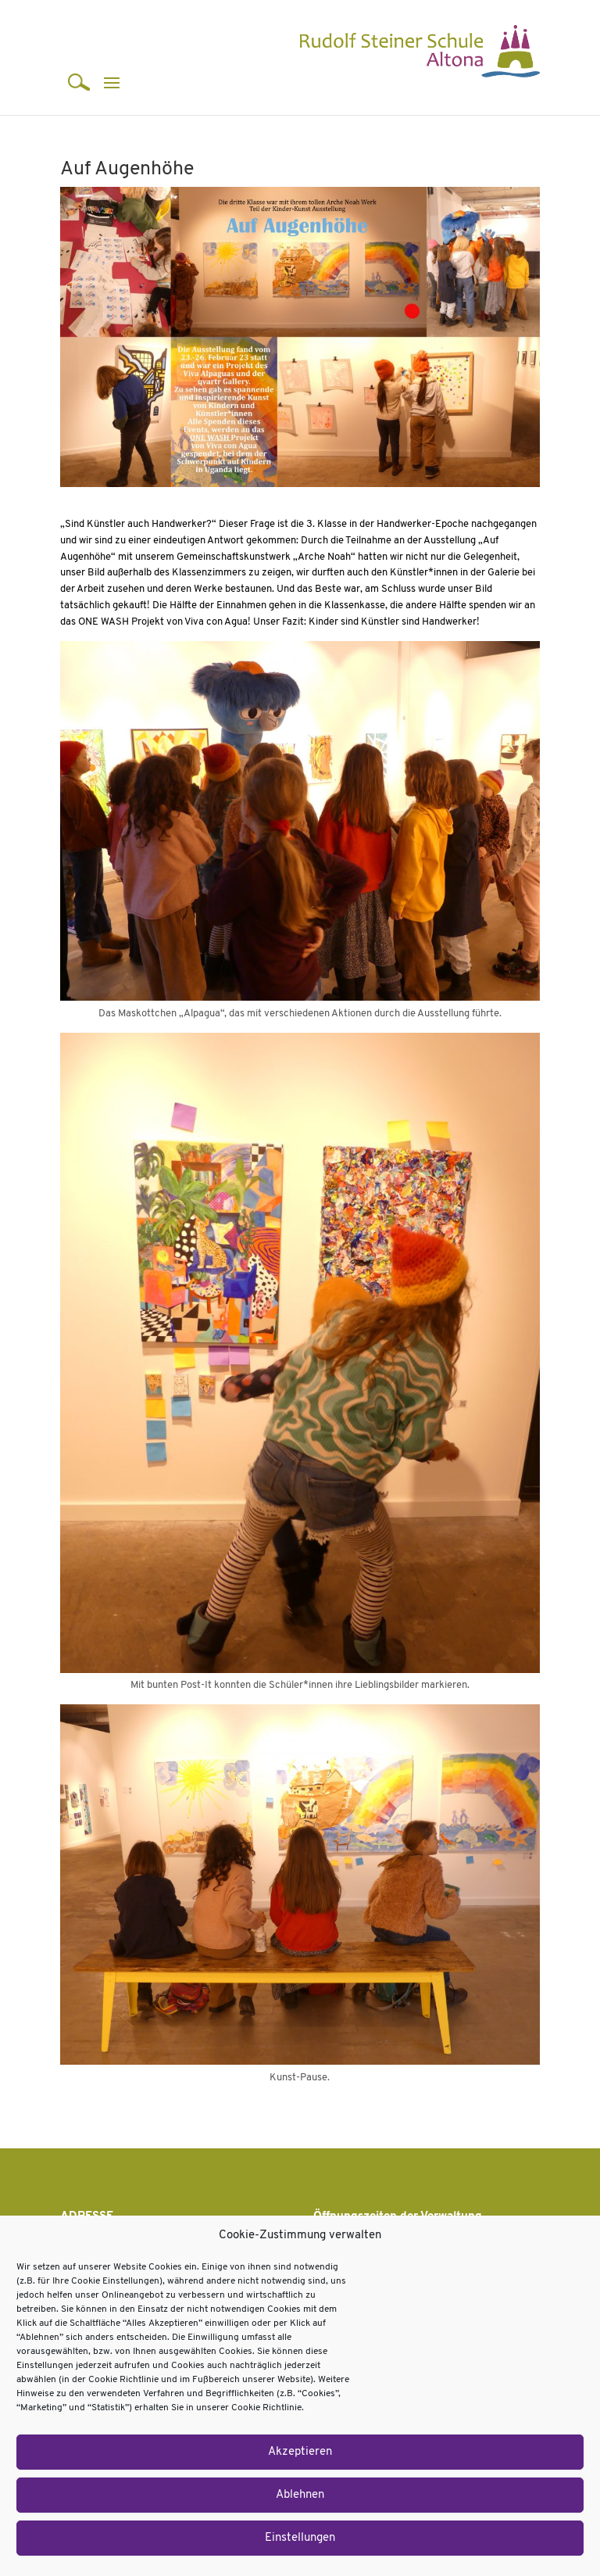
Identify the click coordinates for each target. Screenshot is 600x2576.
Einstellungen (300, 2538)
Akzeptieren (300, 2452)
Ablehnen (300, 2495)
